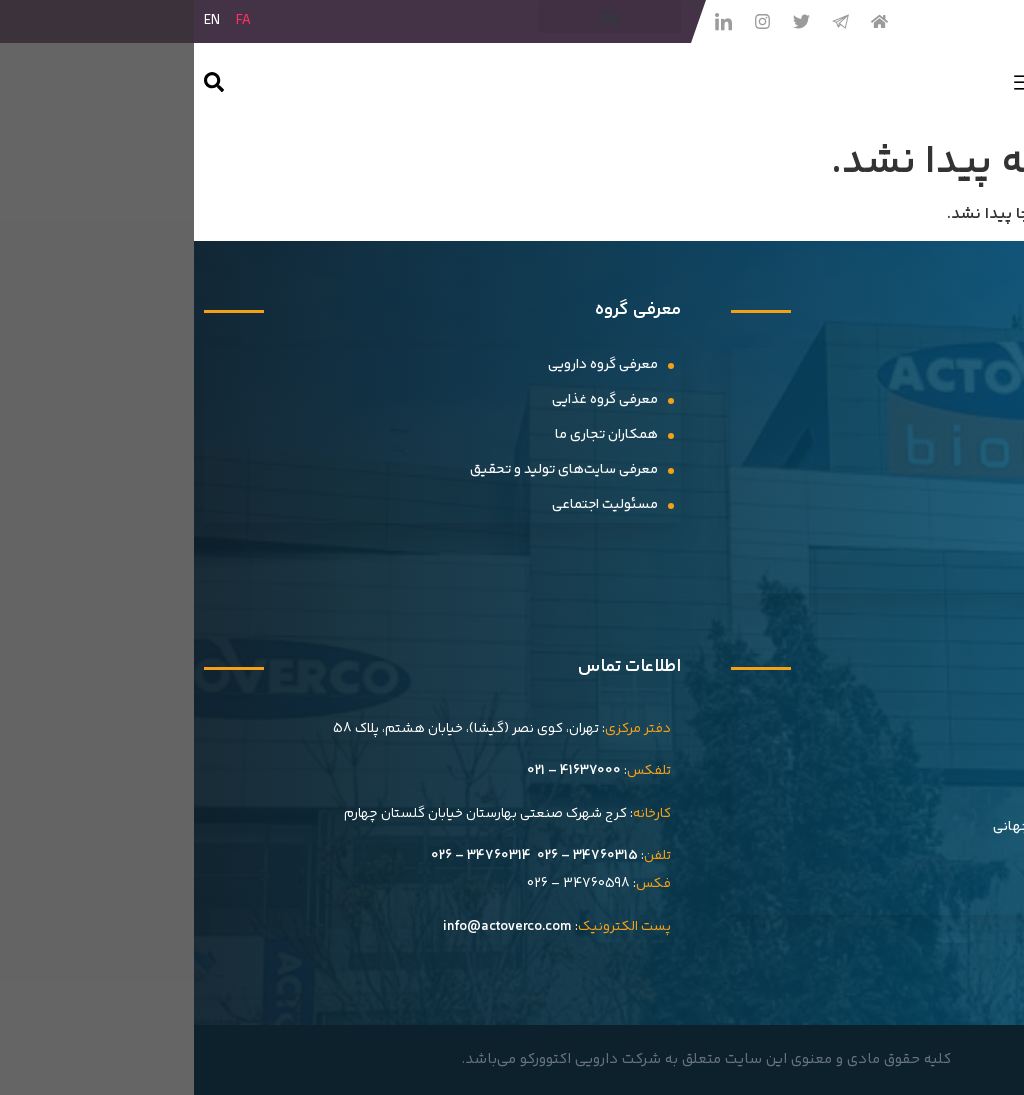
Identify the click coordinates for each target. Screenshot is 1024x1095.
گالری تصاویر (953, 540)
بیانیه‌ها (966, 470)
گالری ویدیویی (950, 575)
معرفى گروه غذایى (411, 400)
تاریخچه (968, 722)
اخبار (978, 365)
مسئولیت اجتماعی (411, 505)
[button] (415, 16)
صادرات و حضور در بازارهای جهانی (895, 827)
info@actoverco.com (313, 927)
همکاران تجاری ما (412, 435)
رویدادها (966, 435)
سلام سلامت (955, 400)
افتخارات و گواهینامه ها (921, 757)
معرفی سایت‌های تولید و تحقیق (370, 470)
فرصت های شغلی (939, 862)
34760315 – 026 (393, 856)
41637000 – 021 (380, 771)
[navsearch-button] (20, 86)
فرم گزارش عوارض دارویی (918, 897)
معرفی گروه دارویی (409, 365)
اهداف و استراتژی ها (931, 792)
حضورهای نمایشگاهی (926, 505)
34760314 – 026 (287, 856)
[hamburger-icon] (830, 87)
